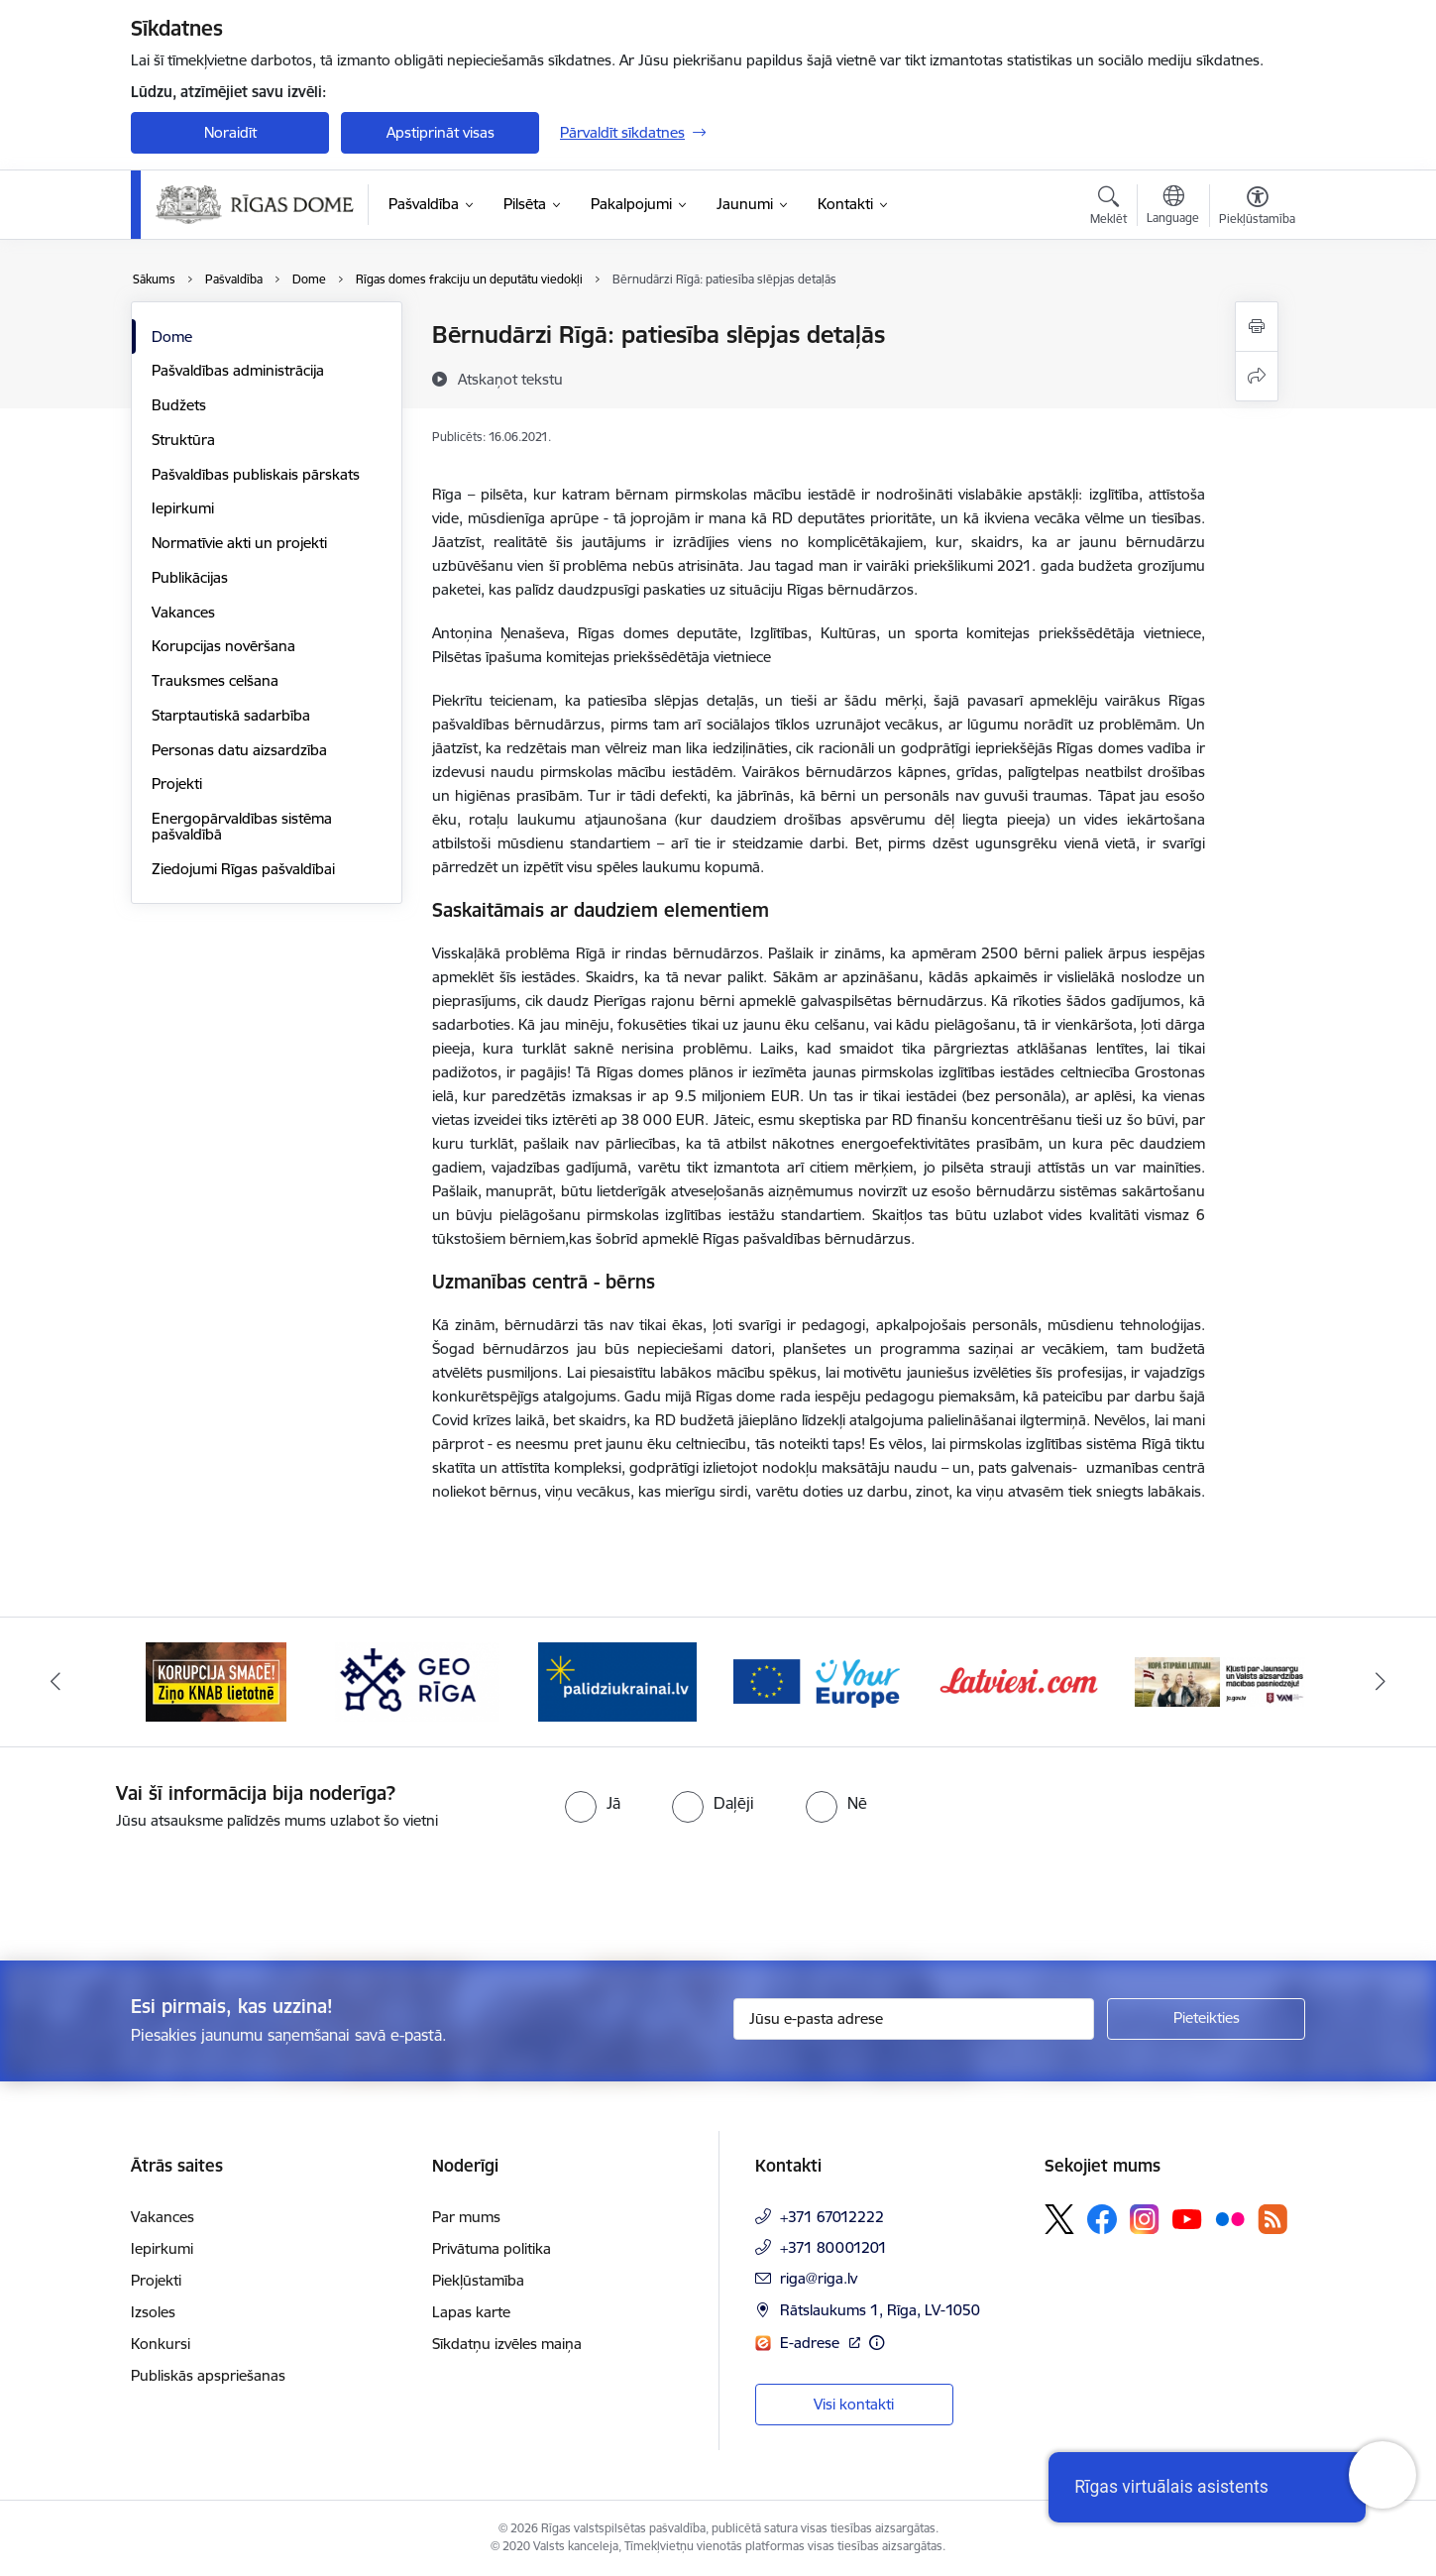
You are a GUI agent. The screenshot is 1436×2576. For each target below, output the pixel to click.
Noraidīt (230, 132)
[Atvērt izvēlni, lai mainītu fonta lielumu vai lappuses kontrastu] (1257, 208)
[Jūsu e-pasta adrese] (914, 2019)
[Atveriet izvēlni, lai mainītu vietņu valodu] (1173, 207)
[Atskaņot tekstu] (510, 379)
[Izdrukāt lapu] (1256, 326)
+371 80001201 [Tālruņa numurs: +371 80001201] (833, 2247)
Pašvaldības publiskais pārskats (256, 474)
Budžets (179, 404)
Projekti (177, 783)
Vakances (183, 612)
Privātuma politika (491, 2248)
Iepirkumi (183, 508)
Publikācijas (190, 577)
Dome (172, 336)
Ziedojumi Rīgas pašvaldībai (243, 868)
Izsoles (153, 2311)
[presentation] (165, 1887)
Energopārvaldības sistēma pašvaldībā (242, 826)
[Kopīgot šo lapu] (1256, 376)
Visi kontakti (854, 2404)
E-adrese (811, 2342)
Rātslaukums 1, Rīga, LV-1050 (880, 2309)
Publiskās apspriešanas (208, 2375)
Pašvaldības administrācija (238, 370)
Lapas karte (471, 2311)
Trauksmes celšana (215, 680)
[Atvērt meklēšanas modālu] (1108, 208)
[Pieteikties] (1206, 2019)
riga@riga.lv (818, 2278)
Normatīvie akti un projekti (239, 542)
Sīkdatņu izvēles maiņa (507, 2343)
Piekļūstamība (478, 2280)
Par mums (466, 2216)
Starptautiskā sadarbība (231, 715)
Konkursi (160, 2343)
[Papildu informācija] (876, 2342)
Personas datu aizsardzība (239, 749)
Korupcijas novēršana (223, 645)
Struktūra (183, 439)
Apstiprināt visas (441, 132)
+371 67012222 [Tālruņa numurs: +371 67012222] (832, 2216)
